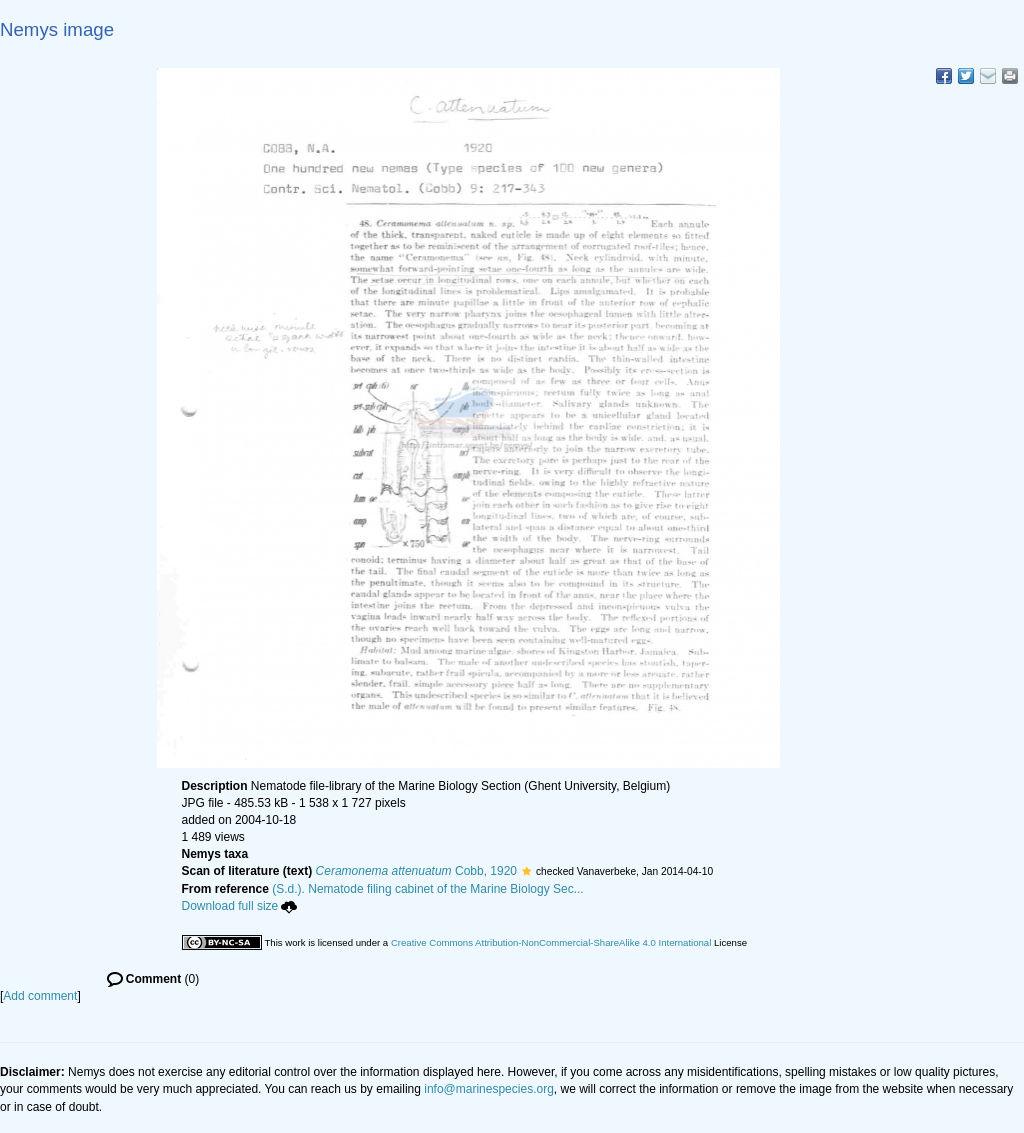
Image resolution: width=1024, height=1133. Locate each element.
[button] (526, 871)
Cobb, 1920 (416, 871)
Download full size (240, 906)
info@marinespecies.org (489, 1089)
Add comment (40, 996)
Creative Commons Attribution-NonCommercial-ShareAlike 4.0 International (551, 942)
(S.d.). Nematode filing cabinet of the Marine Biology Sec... (428, 889)
